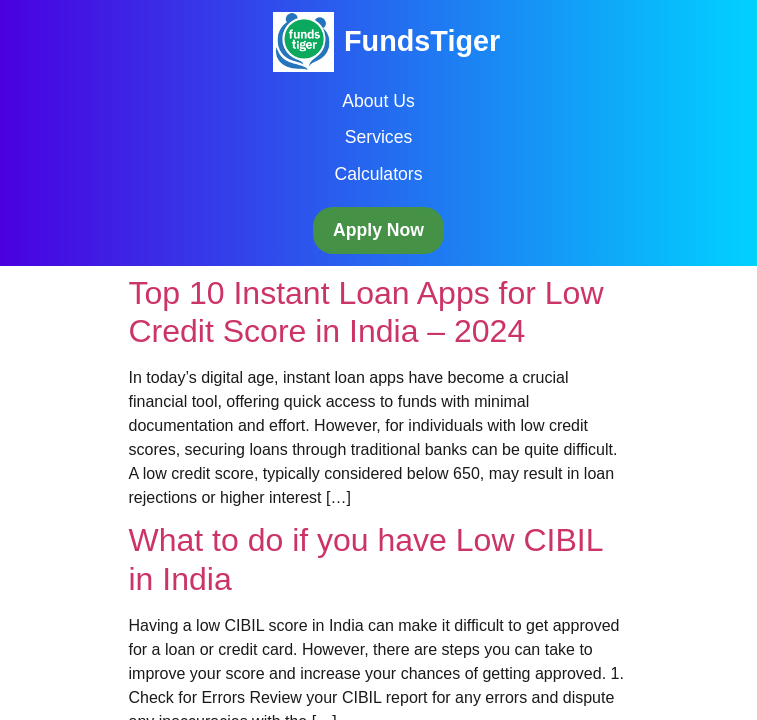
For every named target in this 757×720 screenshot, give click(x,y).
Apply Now (378, 230)
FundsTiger (422, 41)
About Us (378, 101)
